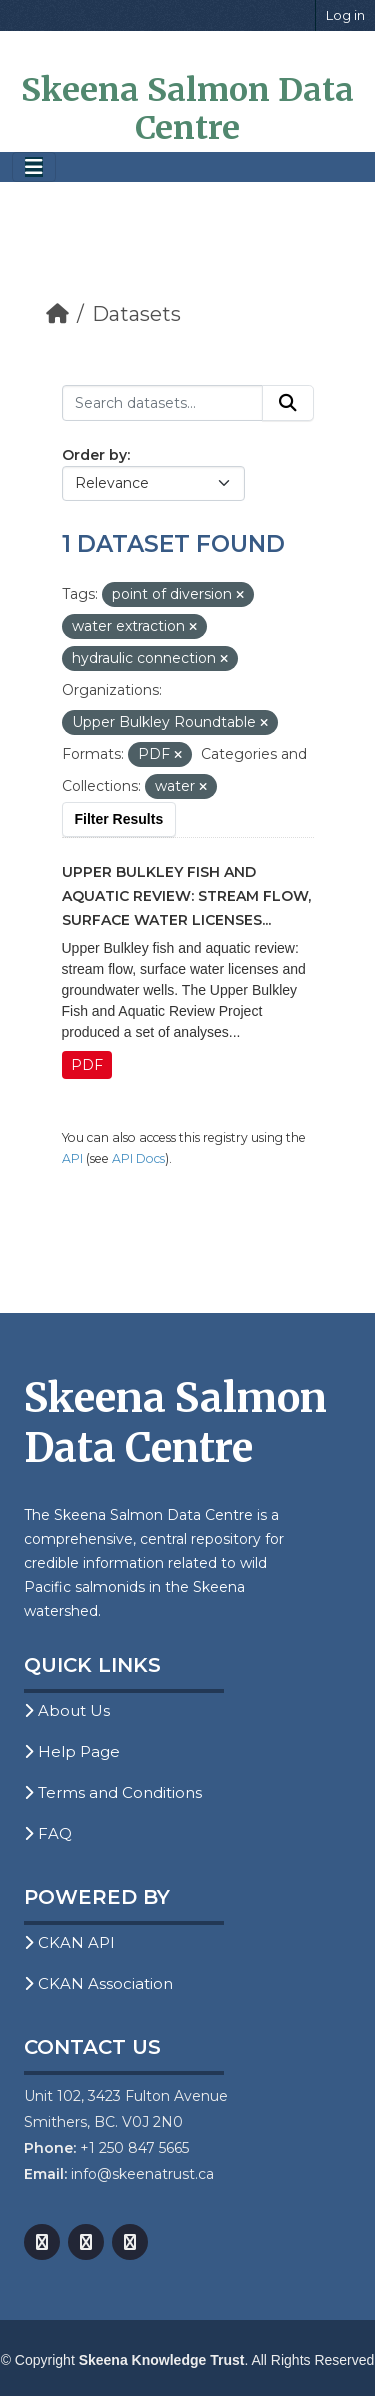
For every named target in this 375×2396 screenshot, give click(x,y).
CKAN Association (98, 1983)
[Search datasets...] (162, 403)
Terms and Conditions (113, 1792)
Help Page (72, 1751)
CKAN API (69, 1942)
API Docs (138, 1158)
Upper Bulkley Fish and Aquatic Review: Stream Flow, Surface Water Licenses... (186, 896)
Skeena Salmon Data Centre (187, 109)
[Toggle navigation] (34, 167)
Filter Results (119, 819)
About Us (67, 1710)
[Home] (57, 314)
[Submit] (288, 403)
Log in (345, 15)
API (72, 1158)
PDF (87, 1065)
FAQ (48, 1833)
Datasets (136, 314)
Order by (94, 455)
